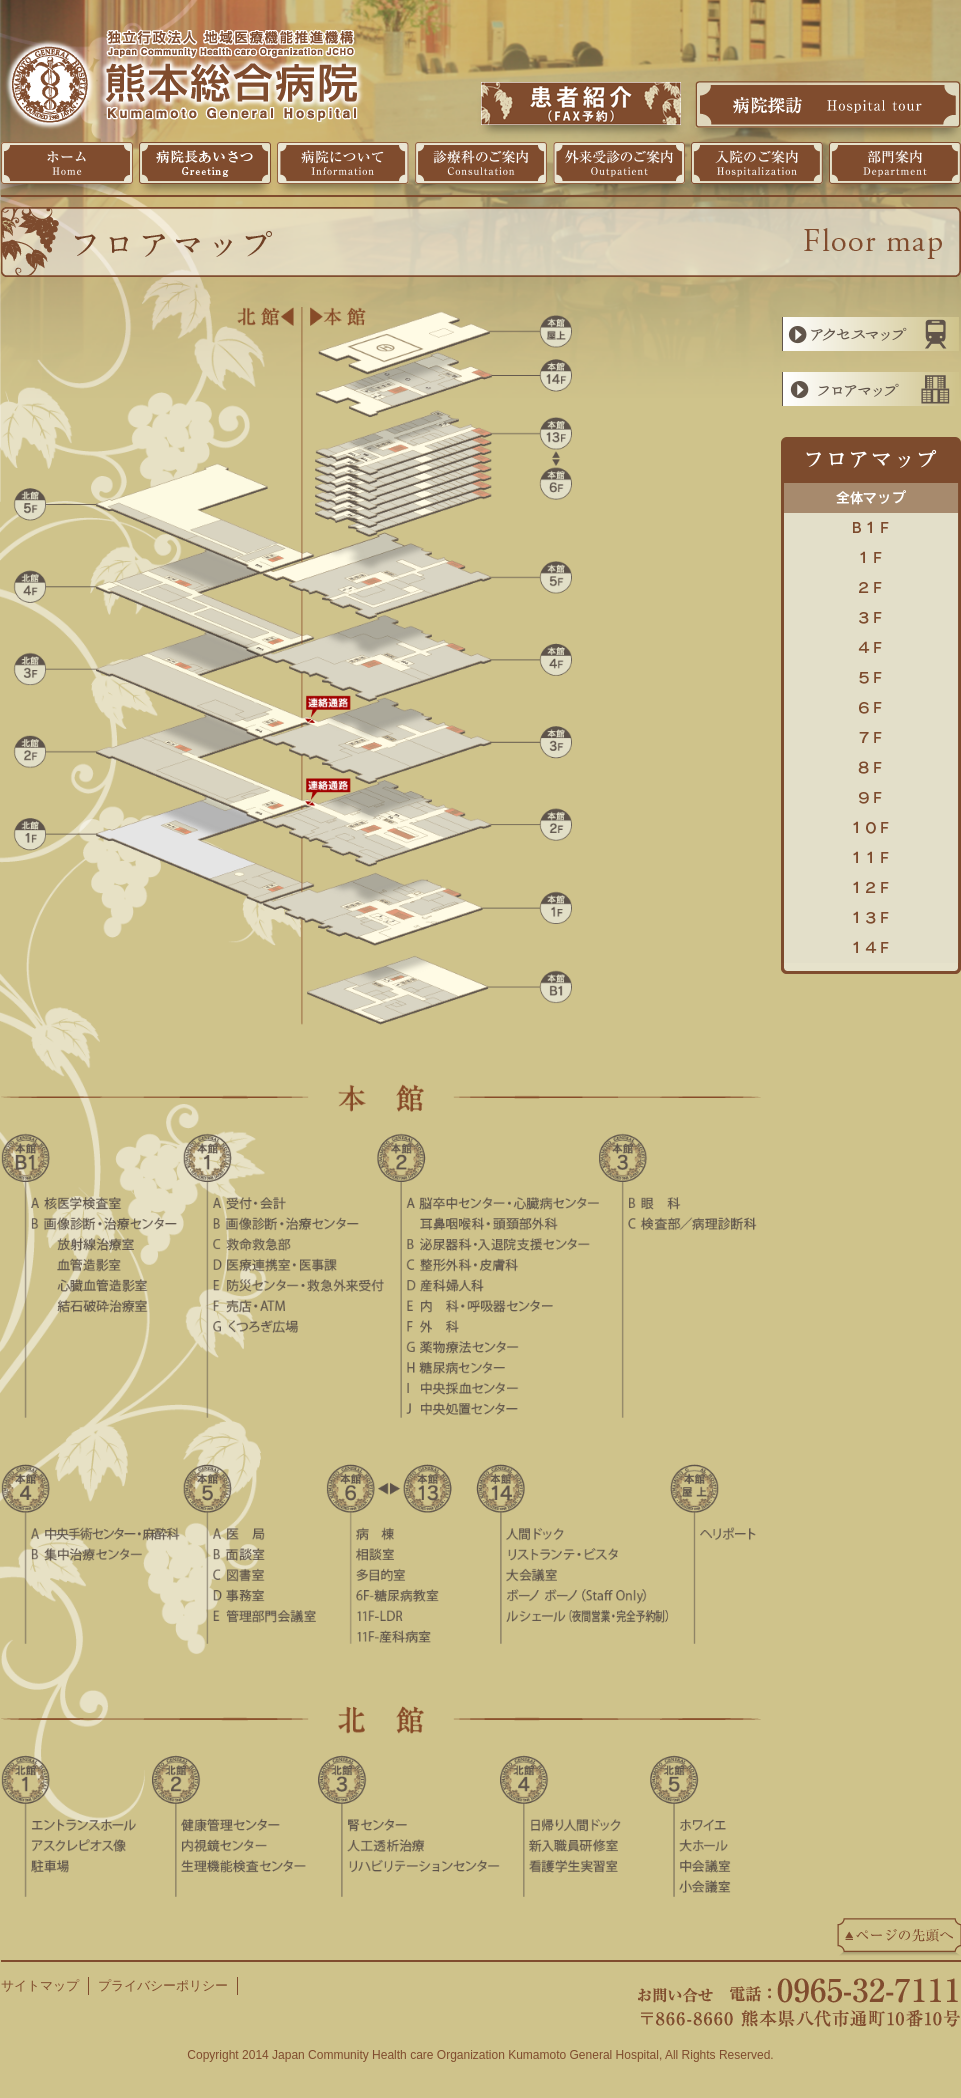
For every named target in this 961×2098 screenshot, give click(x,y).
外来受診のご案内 (619, 163)
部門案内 (895, 163)
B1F (871, 523)
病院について (343, 163)
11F (871, 853)
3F (871, 613)
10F (871, 823)
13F (871, 913)
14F (871, 943)
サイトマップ (40, 1985)
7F (871, 733)
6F (871, 703)
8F (871, 763)
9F (871, 793)
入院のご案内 (757, 163)
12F (871, 883)
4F (871, 643)
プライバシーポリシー (163, 1985)
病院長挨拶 (205, 163)
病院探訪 (828, 104)
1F (871, 553)
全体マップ (871, 493)
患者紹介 (581, 103)
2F (871, 583)
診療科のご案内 (481, 163)
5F (871, 673)
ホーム (67, 163)
